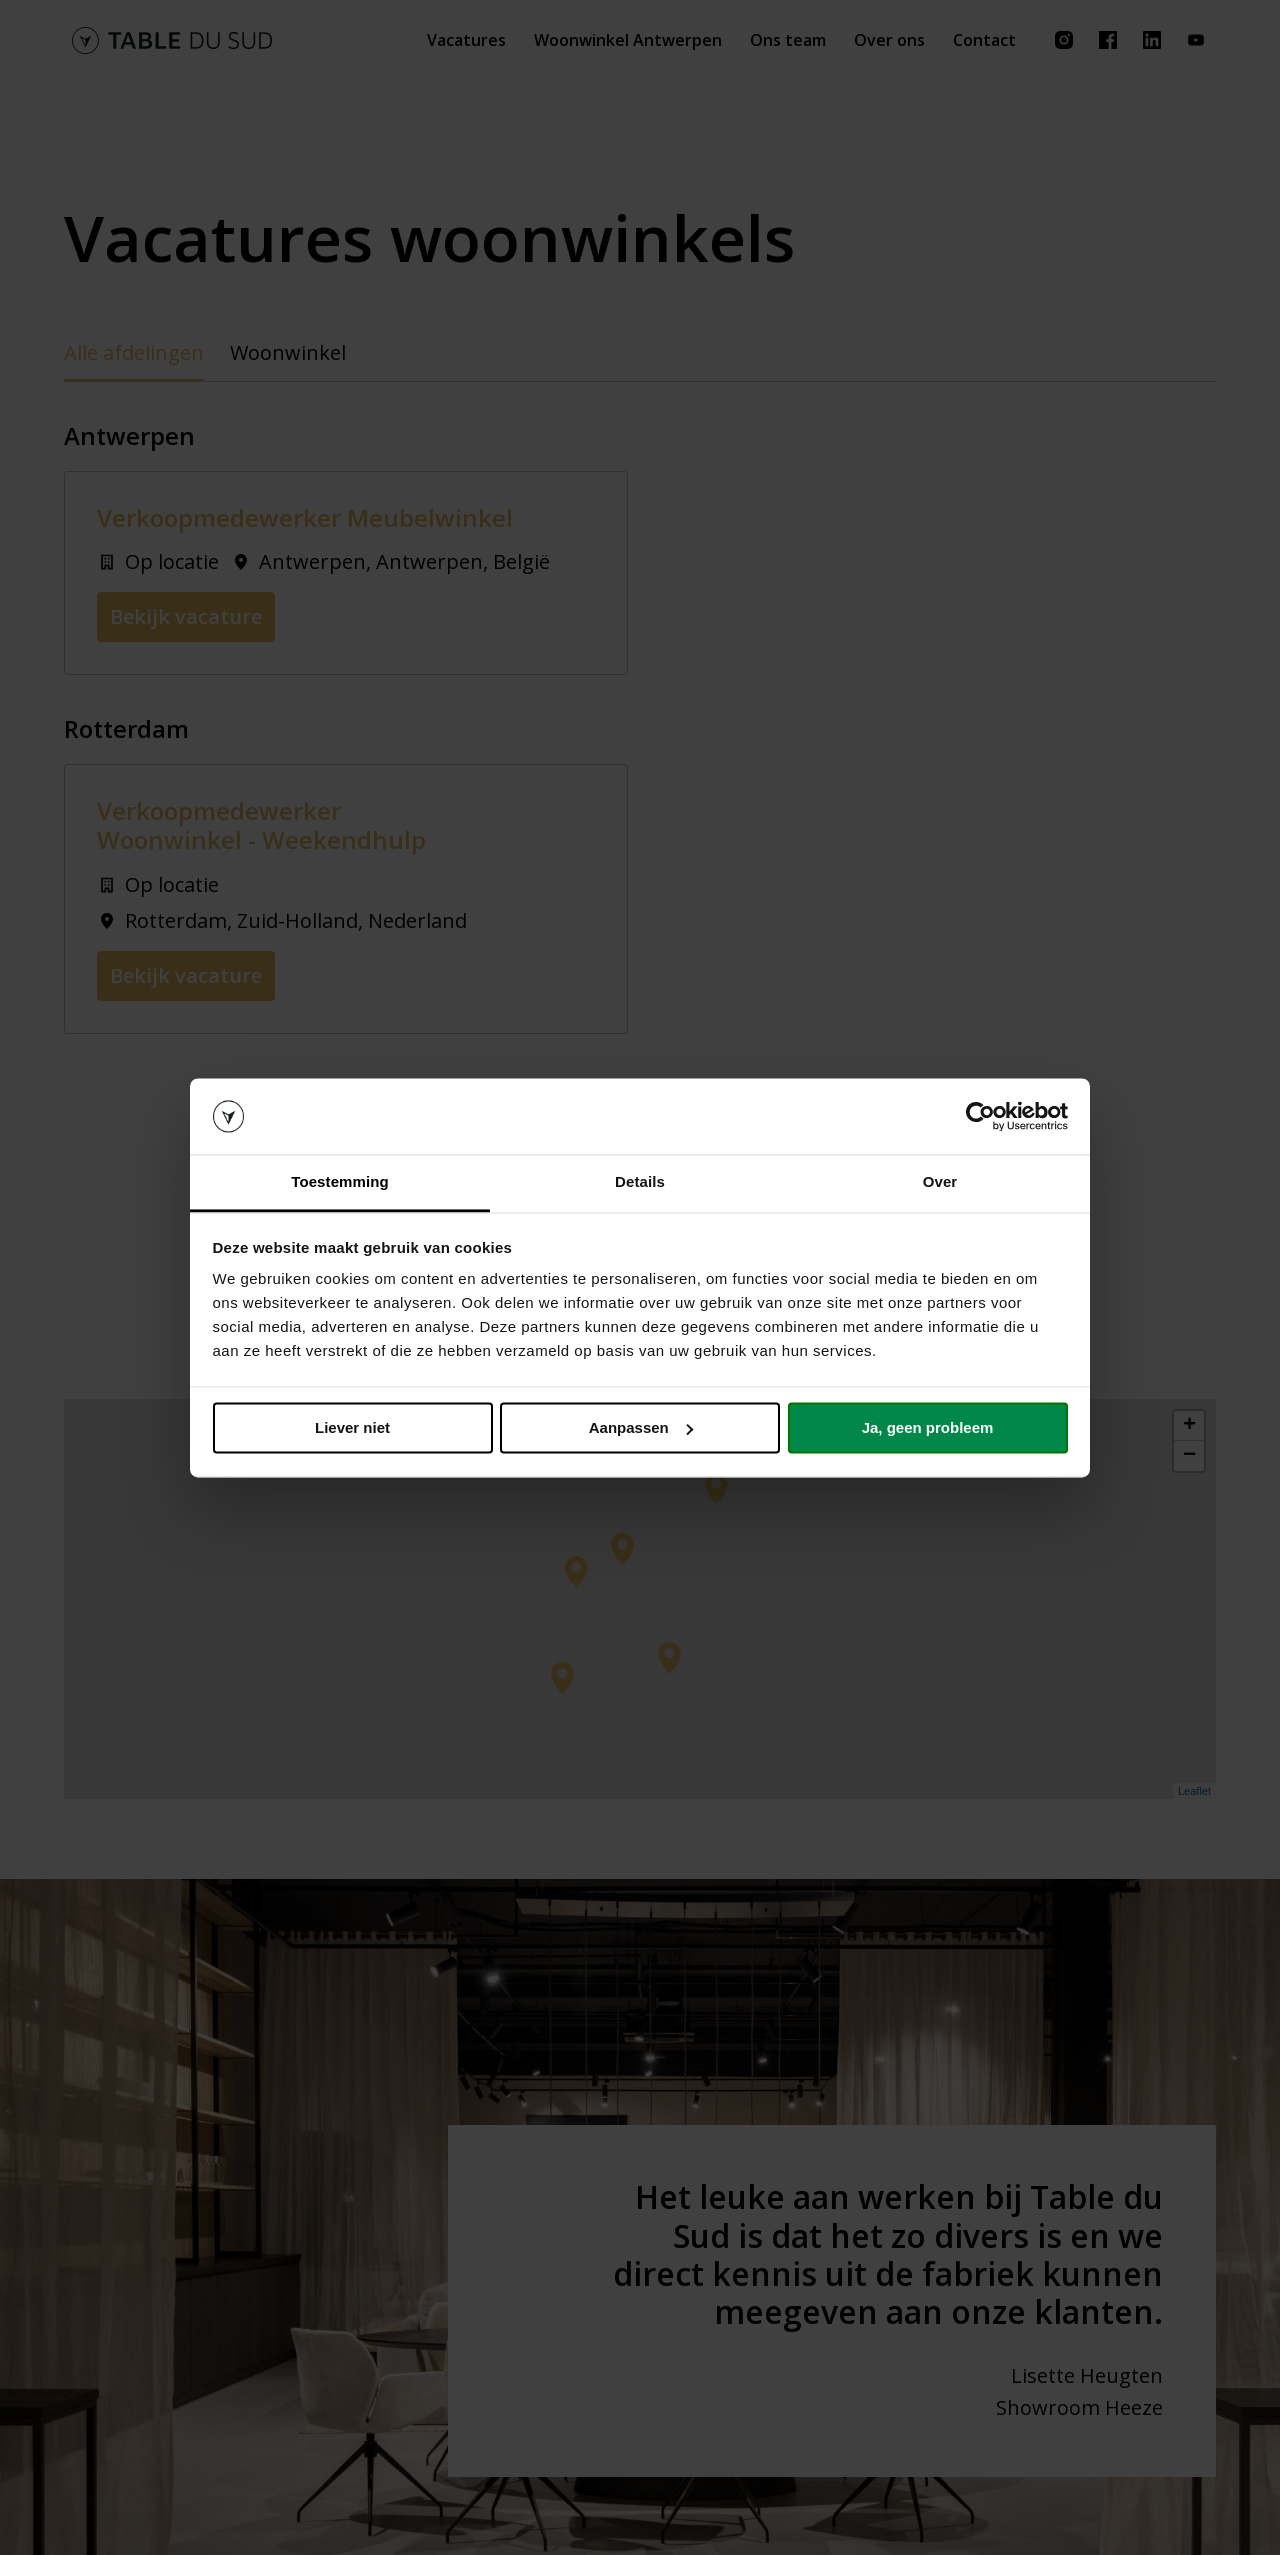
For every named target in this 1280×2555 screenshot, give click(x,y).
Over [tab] (940, 1182)
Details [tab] (640, 1182)
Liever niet (352, 1427)
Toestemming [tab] (340, 1182)
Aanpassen (641, 1427)
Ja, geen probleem (928, 1427)
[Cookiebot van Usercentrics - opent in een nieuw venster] (980, 1116)
